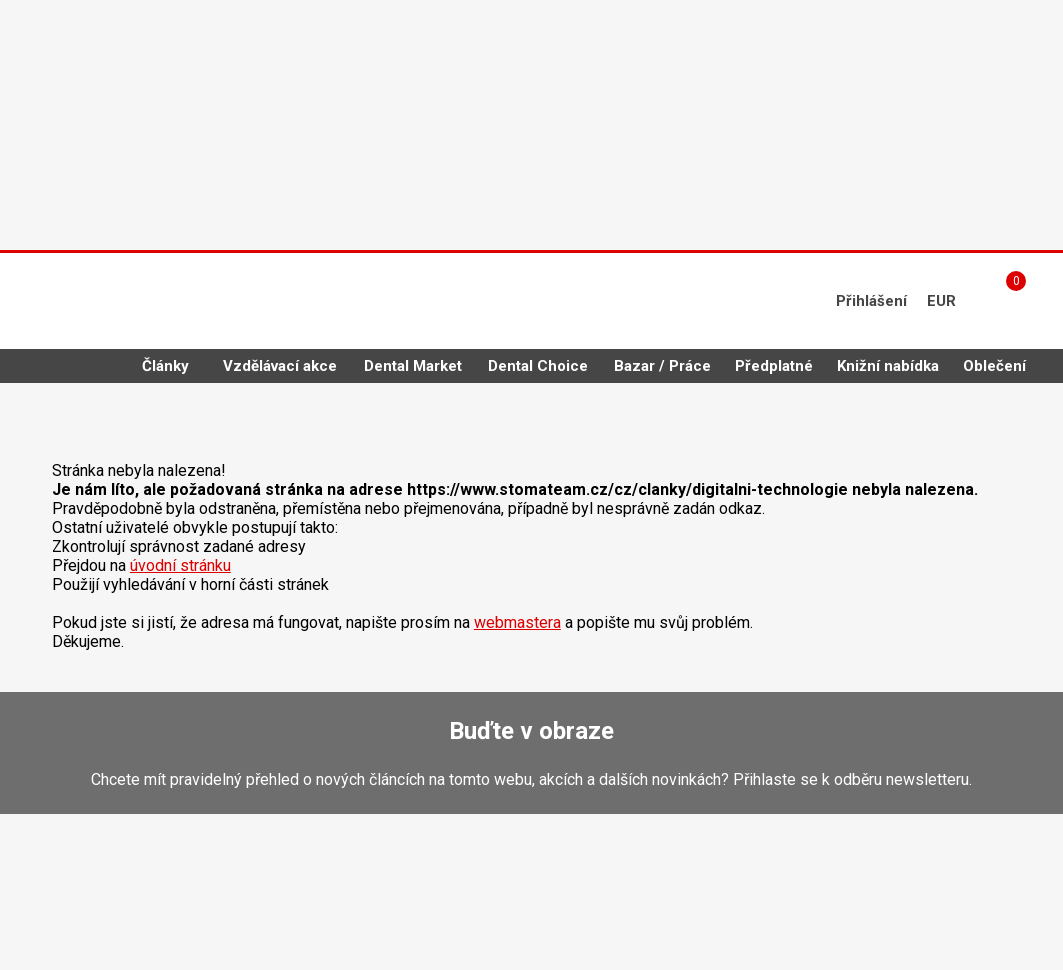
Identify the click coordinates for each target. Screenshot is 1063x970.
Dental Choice (538, 366)
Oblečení (994, 366)
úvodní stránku (180, 565)
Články (165, 366)
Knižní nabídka (888, 366)
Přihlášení (871, 301)
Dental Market (413, 366)
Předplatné (774, 366)
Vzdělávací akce (280, 366)
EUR (941, 301)
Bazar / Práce (662, 366)
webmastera (517, 622)
